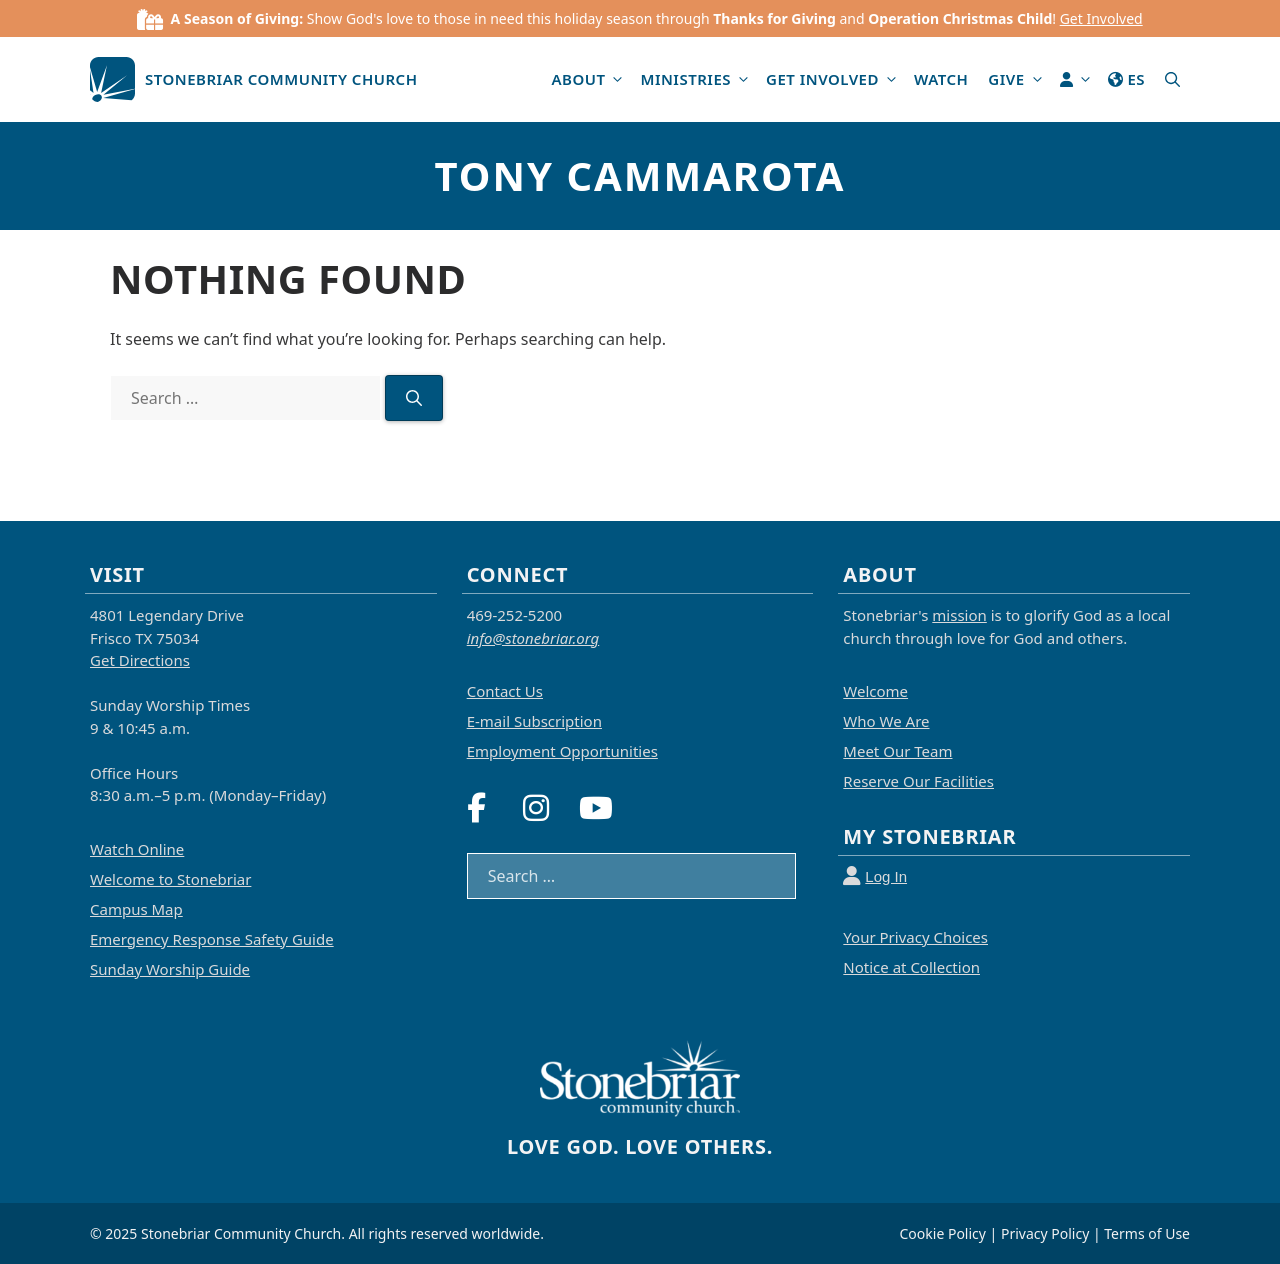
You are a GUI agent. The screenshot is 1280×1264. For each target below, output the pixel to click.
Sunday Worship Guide (170, 969)
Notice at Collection (911, 967)
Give (1018, 79)
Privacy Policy (1045, 1233)
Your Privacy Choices (915, 937)
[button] (1172, 79)
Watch (941, 79)
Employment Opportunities (562, 751)
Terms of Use (1147, 1233)
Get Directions (140, 660)
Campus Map (136, 909)
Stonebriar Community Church (281, 79)
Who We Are (886, 721)
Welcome (875, 691)
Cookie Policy (943, 1233)
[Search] (414, 398)
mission (959, 615)
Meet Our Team (897, 751)
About (590, 79)
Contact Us (505, 691)
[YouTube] (605, 808)
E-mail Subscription (534, 721)
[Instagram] (549, 808)
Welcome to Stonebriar (170, 879)
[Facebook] (493, 808)
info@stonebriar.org (533, 638)
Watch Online (137, 849)
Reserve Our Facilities (918, 781)
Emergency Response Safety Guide (212, 939)
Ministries (698, 79)
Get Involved (1101, 18)
